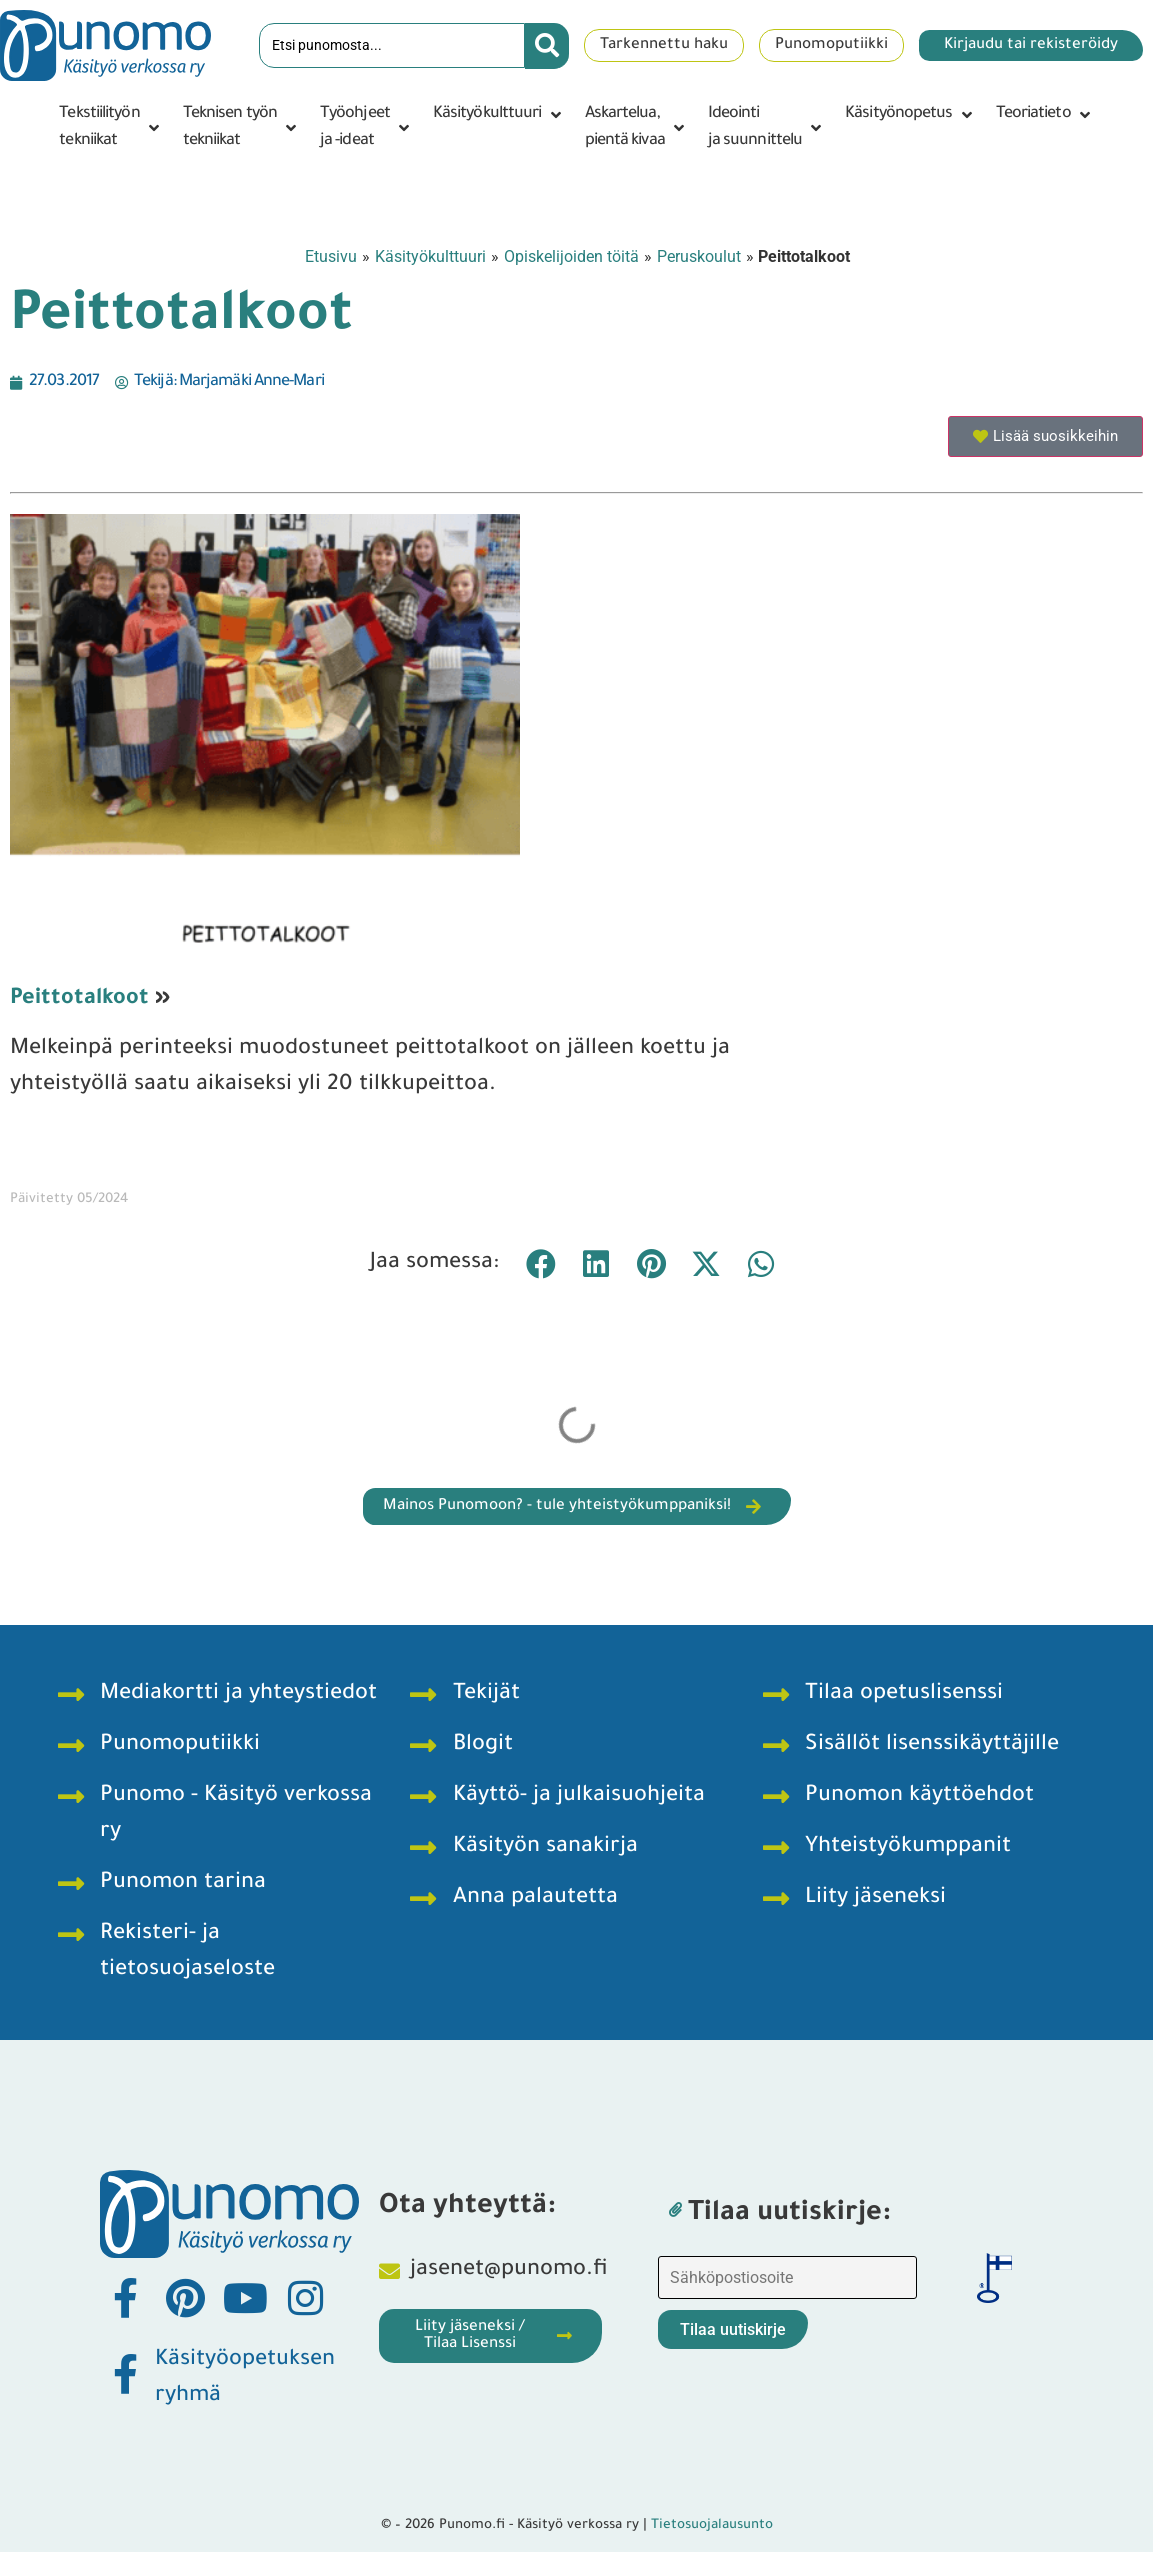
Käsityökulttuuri (430, 256)
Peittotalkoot (79, 1000)
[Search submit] (547, 46)
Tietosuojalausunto (712, 2525)
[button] (110, 128)
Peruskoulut (699, 256)
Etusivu (331, 256)
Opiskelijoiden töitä (571, 256)
